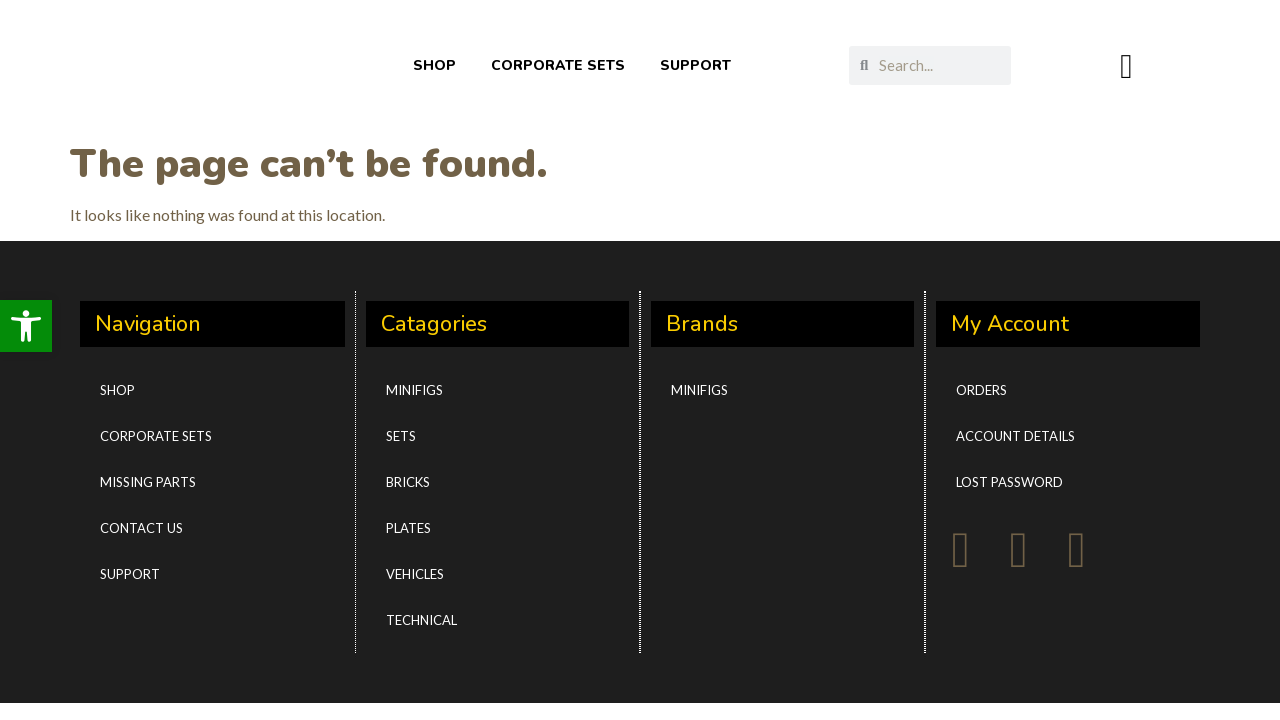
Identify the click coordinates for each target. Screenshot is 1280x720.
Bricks (408, 482)
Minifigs (414, 390)
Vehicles (415, 574)
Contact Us (141, 528)
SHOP (434, 65)
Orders (981, 390)
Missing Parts (148, 482)
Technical (421, 620)
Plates (408, 528)
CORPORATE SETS (558, 65)
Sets (401, 436)
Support (130, 574)
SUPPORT (695, 65)
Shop (117, 390)
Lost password (1009, 482)
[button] (26, 326)
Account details (1015, 436)
